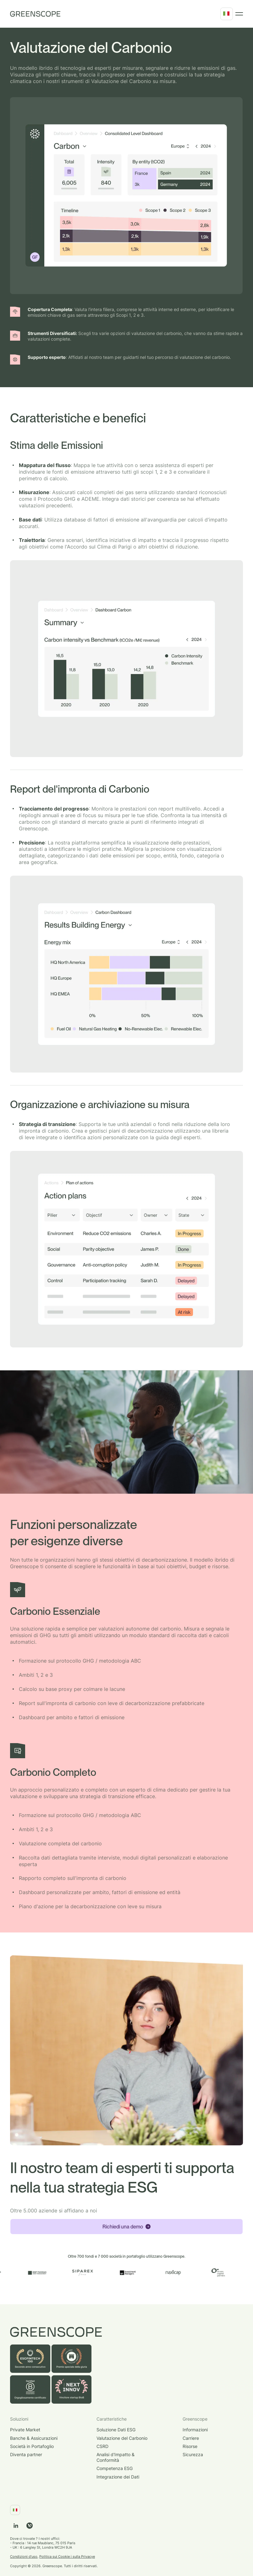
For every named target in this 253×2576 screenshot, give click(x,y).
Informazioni (195, 2429)
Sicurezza (193, 2454)
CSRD (102, 2446)
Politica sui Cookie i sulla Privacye (67, 2556)
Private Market (25, 2429)
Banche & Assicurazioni (34, 2438)
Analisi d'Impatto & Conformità (115, 2457)
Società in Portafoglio (32, 2446)
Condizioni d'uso (23, 2556)
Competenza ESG (114, 2468)
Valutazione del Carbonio (121, 2438)
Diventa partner (26, 2454)
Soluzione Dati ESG (115, 2429)
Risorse (190, 2446)
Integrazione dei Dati (117, 2476)
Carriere (191, 2438)
